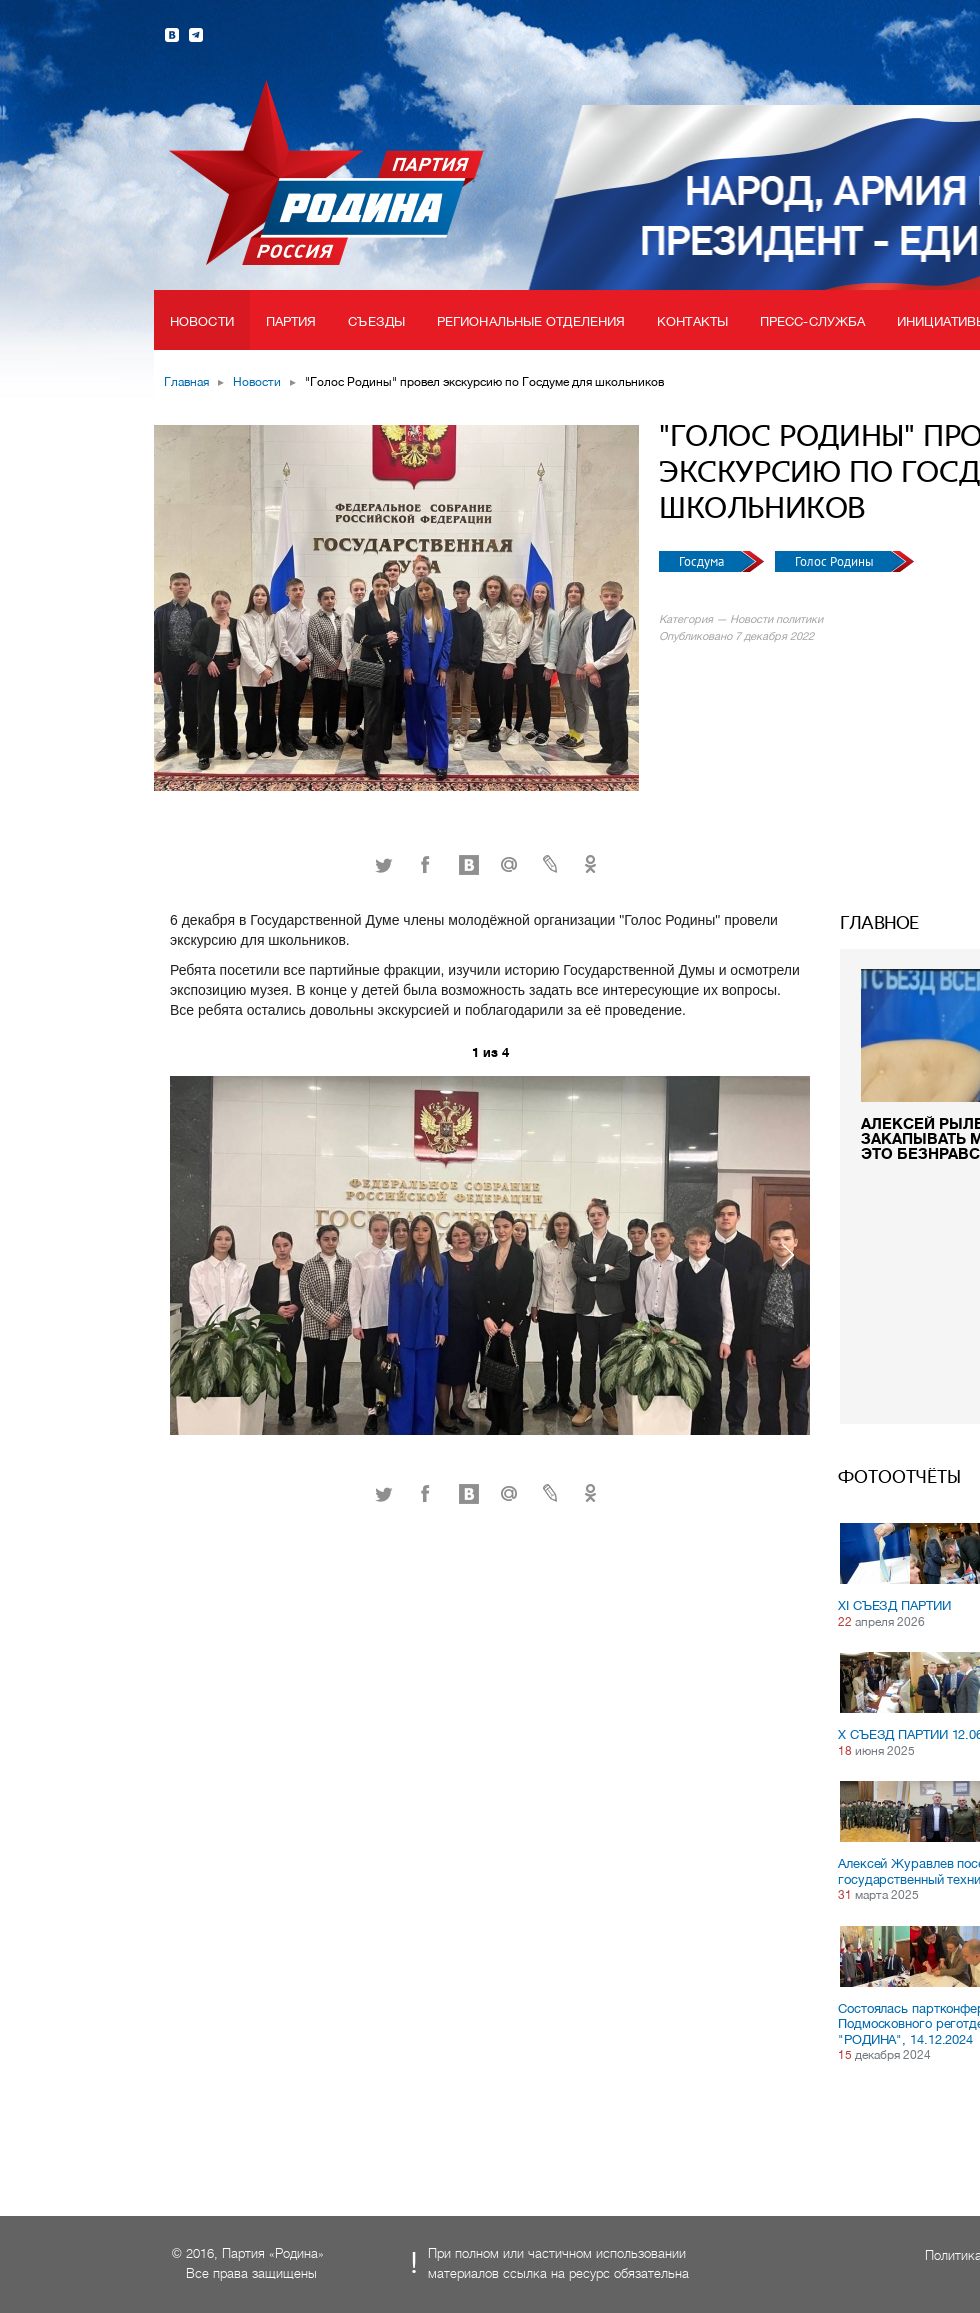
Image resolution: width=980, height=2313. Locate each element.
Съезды (376, 321)
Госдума (703, 561)
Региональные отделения (531, 321)
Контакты (692, 321)
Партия (291, 321)
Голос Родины (836, 561)
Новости (202, 321)
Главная (186, 382)
